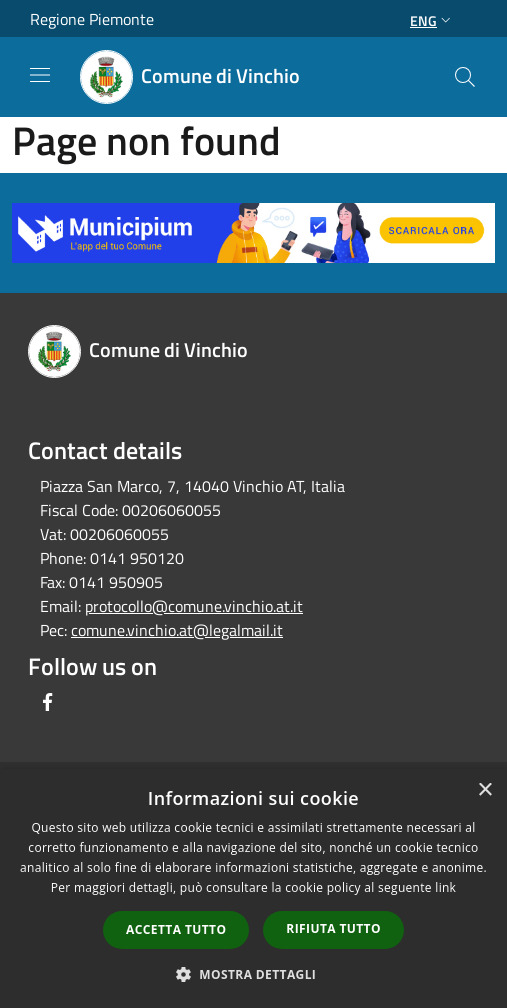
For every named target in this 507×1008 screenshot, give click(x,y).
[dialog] (253, 888)
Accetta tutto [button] (176, 929)
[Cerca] (465, 77)
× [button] (484, 790)
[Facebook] (48, 702)
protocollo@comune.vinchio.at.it (194, 606)
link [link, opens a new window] (445, 887)
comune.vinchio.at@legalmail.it (177, 630)
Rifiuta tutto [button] (333, 928)
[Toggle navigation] (40, 75)
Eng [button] (432, 20)
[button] (254, 974)
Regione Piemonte (92, 19)
